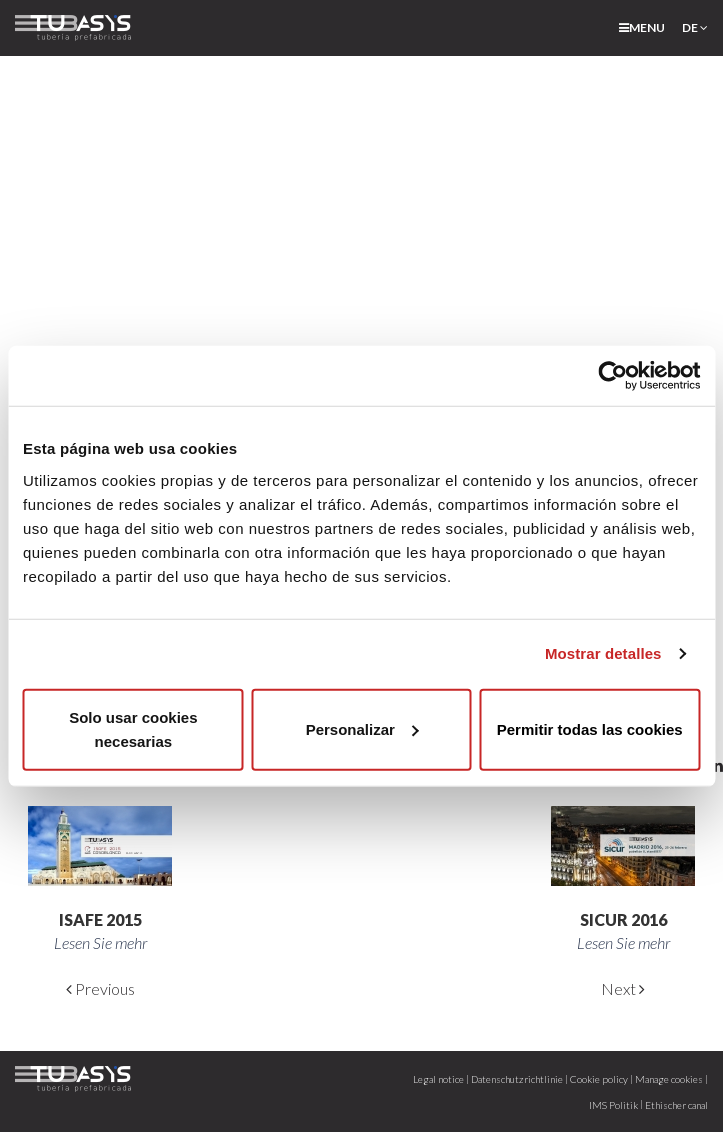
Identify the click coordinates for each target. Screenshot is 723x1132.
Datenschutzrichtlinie (517, 1079)
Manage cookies (669, 1079)
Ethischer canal (676, 1105)
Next (623, 988)
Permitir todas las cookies (590, 728)
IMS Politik (613, 1105)
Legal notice (438, 1079)
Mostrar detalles (603, 653)
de (695, 27)
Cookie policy (599, 1079)
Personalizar (362, 728)
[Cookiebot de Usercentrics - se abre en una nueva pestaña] (612, 376)
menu (642, 27)
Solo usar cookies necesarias (133, 728)
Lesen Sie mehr (100, 942)
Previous (100, 988)
